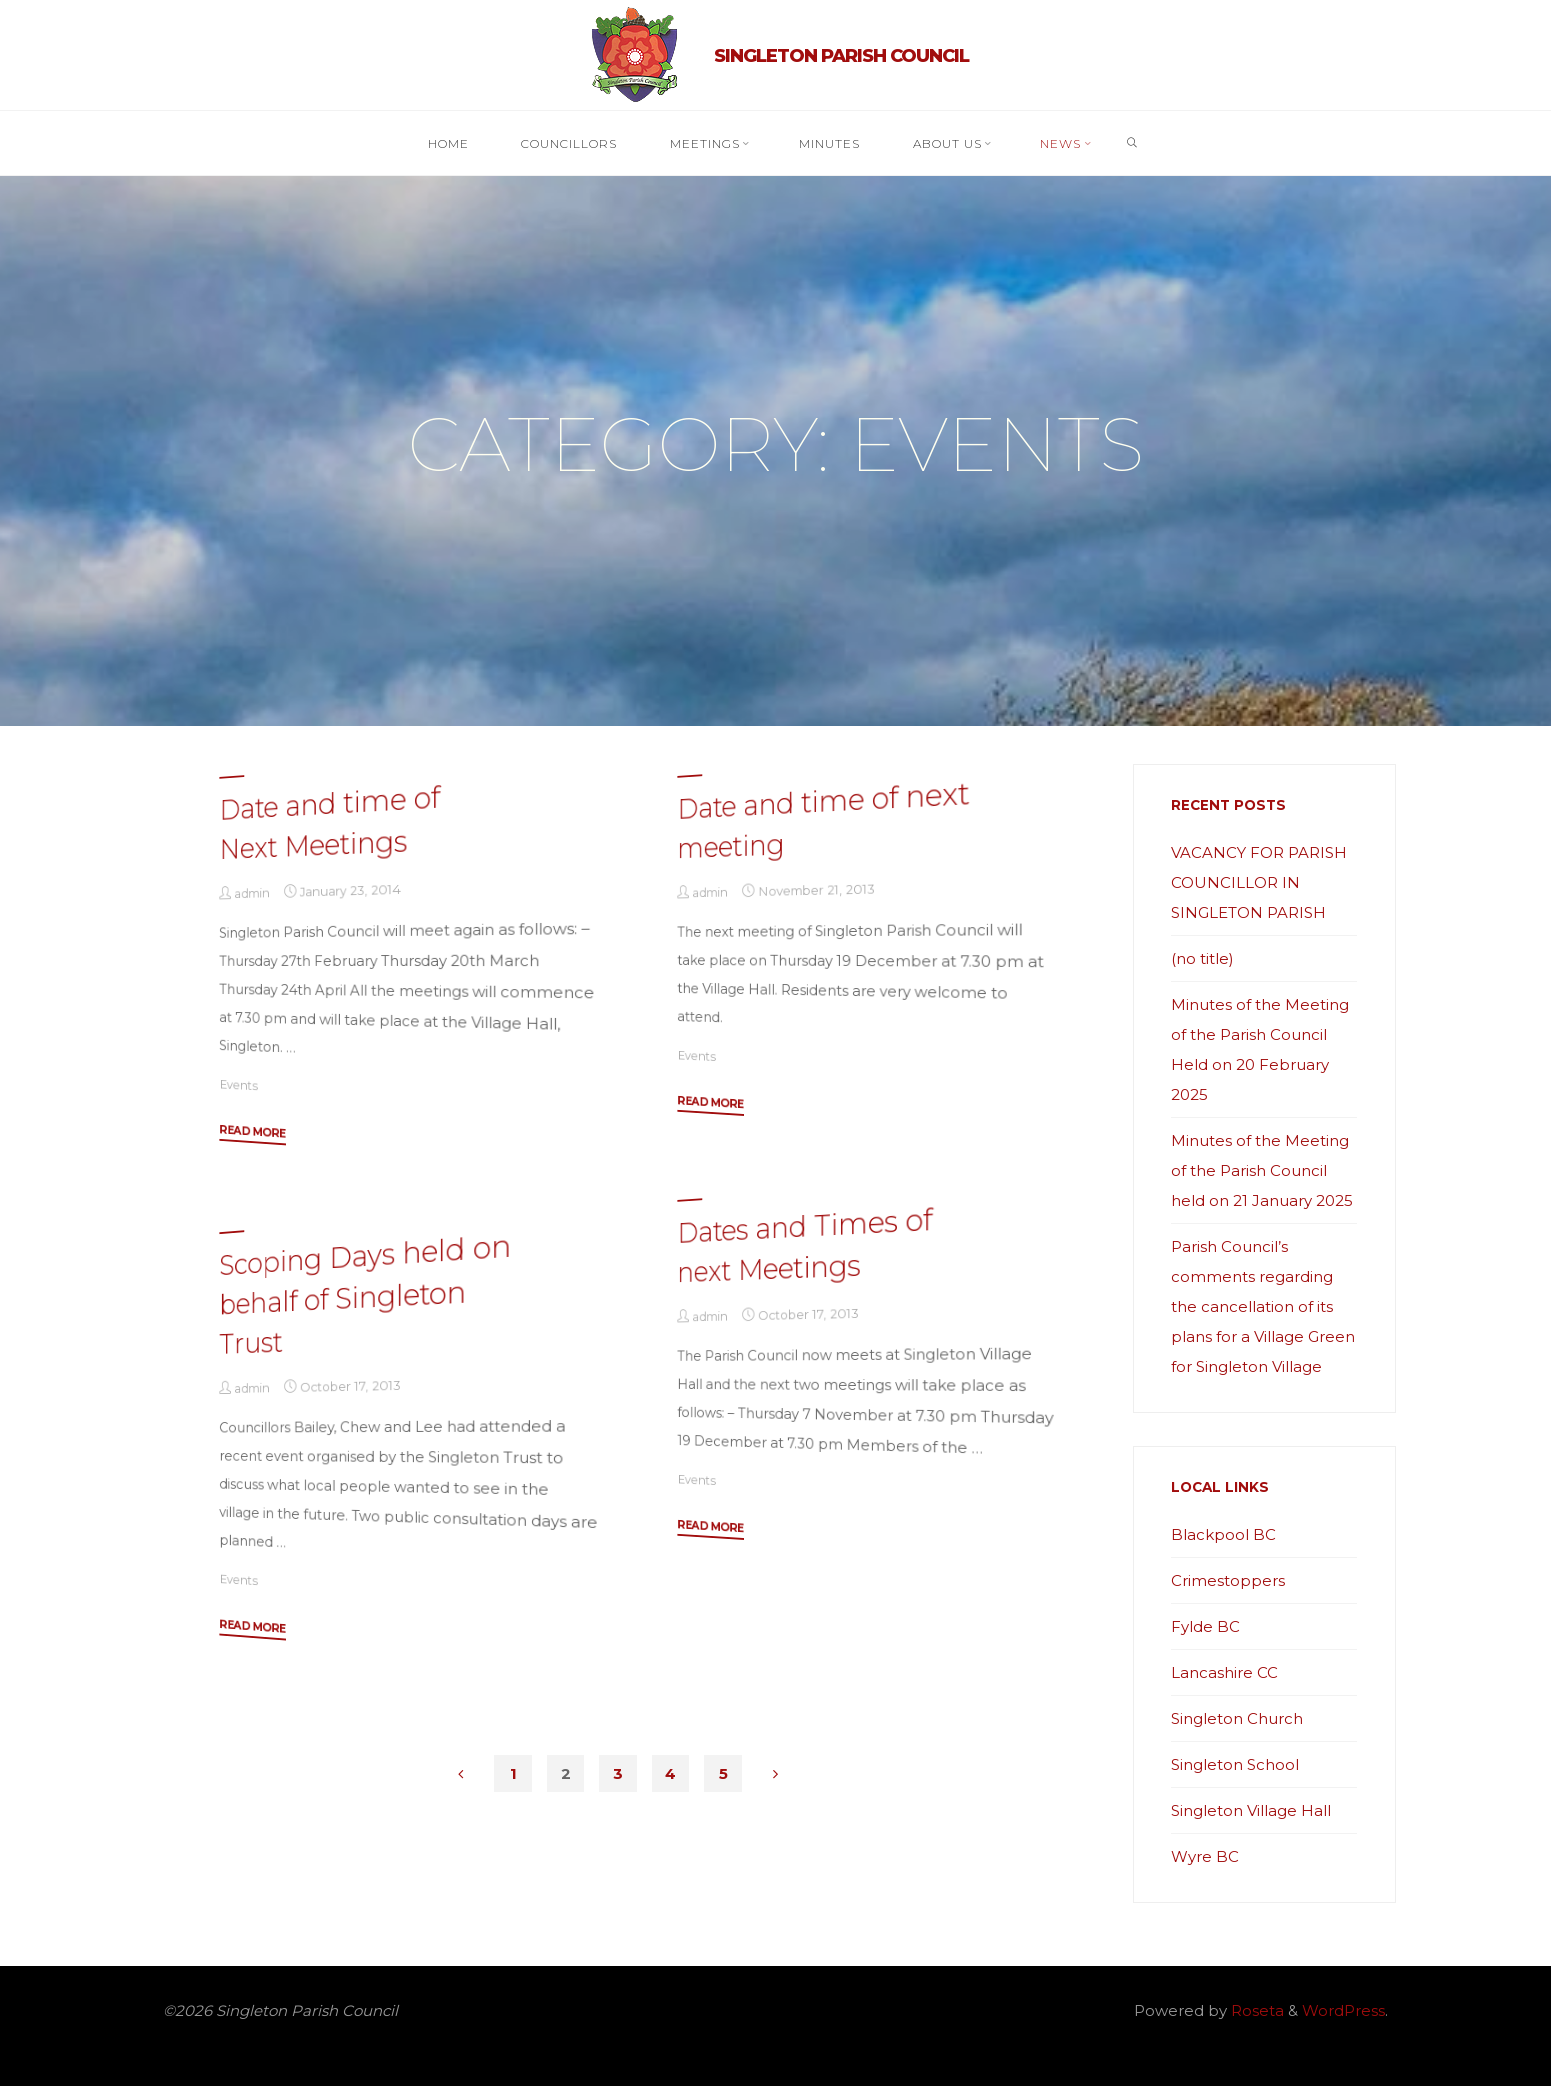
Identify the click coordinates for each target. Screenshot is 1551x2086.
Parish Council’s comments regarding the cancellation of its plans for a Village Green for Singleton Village (1263, 1306)
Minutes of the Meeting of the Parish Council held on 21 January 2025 (1262, 1170)
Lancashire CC (1224, 1672)
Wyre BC (1205, 1856)
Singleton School (1235, 1764)
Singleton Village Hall (1251, 1810)
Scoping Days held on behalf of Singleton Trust (365, 1293)
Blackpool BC (1223, 1534)
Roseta (1255, 2010)
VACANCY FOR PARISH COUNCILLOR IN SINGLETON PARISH (1259, 882)
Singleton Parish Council (841, 56)
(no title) (1202, 958)
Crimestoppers (1228, 1580)
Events (238, 1083)
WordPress (1343, 2010)
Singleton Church (1237, 1718)
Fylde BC (1205, 1626)
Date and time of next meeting (823, 819)
